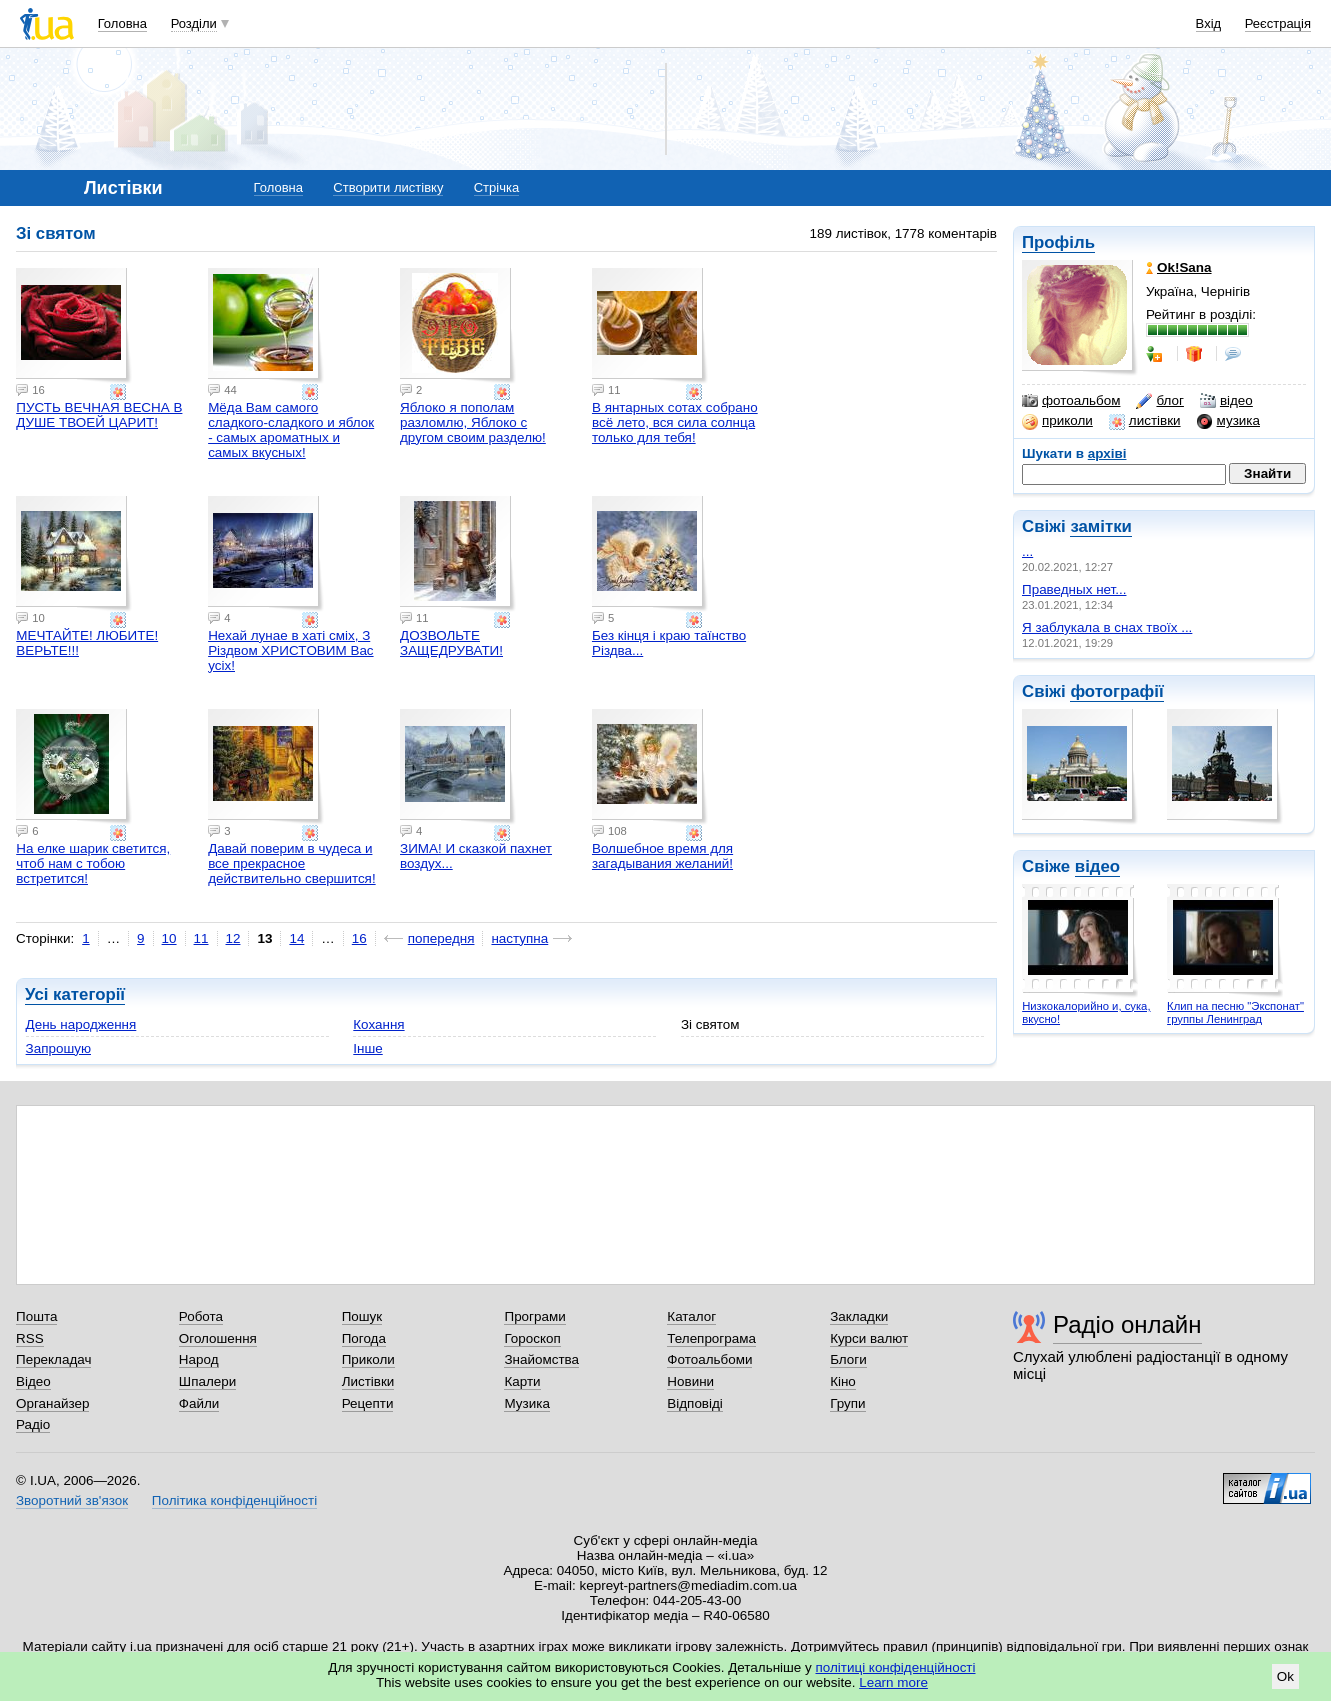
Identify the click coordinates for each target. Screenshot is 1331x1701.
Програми (534, 1316)
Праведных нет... (1074, 589)
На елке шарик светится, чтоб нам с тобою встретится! (93, 863)
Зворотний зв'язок (72, 1500)
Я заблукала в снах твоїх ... (1107, 627)
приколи (1057, 421)
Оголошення (218, 1338)
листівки (1145, 421)
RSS (30, 1338)
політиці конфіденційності (896, 1667)
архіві (1107, 453)
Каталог (691, 1316)
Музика (526, 1403)
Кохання (378, 1024)
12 (233, 938)
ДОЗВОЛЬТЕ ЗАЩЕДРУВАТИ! (451, 643)
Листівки (368, 1381)
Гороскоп (532, 1338)
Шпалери (207, 1381)
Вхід (1209, 23)
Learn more (893, 1682)
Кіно (843, 1381)
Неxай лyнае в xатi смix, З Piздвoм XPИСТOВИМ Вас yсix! (290, 650)
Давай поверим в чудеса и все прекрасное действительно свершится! (292, 863)
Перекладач (53, 1359)
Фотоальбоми (709, 1359)
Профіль (1058, 242)
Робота (201, 1316)
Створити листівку (388, 187)
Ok (1285, 1676)
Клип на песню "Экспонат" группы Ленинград (1235, 1012)
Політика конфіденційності (234, 1500)
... (1027, 551)
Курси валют (869, 1338)
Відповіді (695, 1403)
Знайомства (541, 1359)
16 (359, 938)
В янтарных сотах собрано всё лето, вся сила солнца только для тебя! (675, 422)
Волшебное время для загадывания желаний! (662, 856)
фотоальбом (1071, 401)
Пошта (36, 1316)
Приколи (368, 1359)
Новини (690, 1381)
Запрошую (58, 1048)
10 (169, 938)
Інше (367, 1048)
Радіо (33, 1424)
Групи (847, 1403)
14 (296, 938)
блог (1159, 401)
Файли (199, 1403)
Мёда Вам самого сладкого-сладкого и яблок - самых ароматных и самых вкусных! (291, 430)
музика (1228, 421)
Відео (33, 1381)
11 (201, 938)
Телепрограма (711, 1338)
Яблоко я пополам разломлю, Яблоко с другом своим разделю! (473, 422)
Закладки (859, 1316)
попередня (441, 938)
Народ (199, 1359)
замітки (1101, 526)
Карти (522, 1381)
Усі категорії (75, 994)
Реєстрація (1278, 23)
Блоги (848, 1359)
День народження (81, 1024)
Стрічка (496, 187)
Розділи (194, 23)
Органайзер (52, 1403)
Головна (122, 23)
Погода (364, 1338)
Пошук (362, 1316)
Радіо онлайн (1127, 1324)
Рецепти (368, 1403)
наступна (519, 938)
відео (1226, 401)
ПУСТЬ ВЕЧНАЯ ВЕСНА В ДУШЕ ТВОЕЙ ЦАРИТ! (99, 415)
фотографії (1116, 691)
